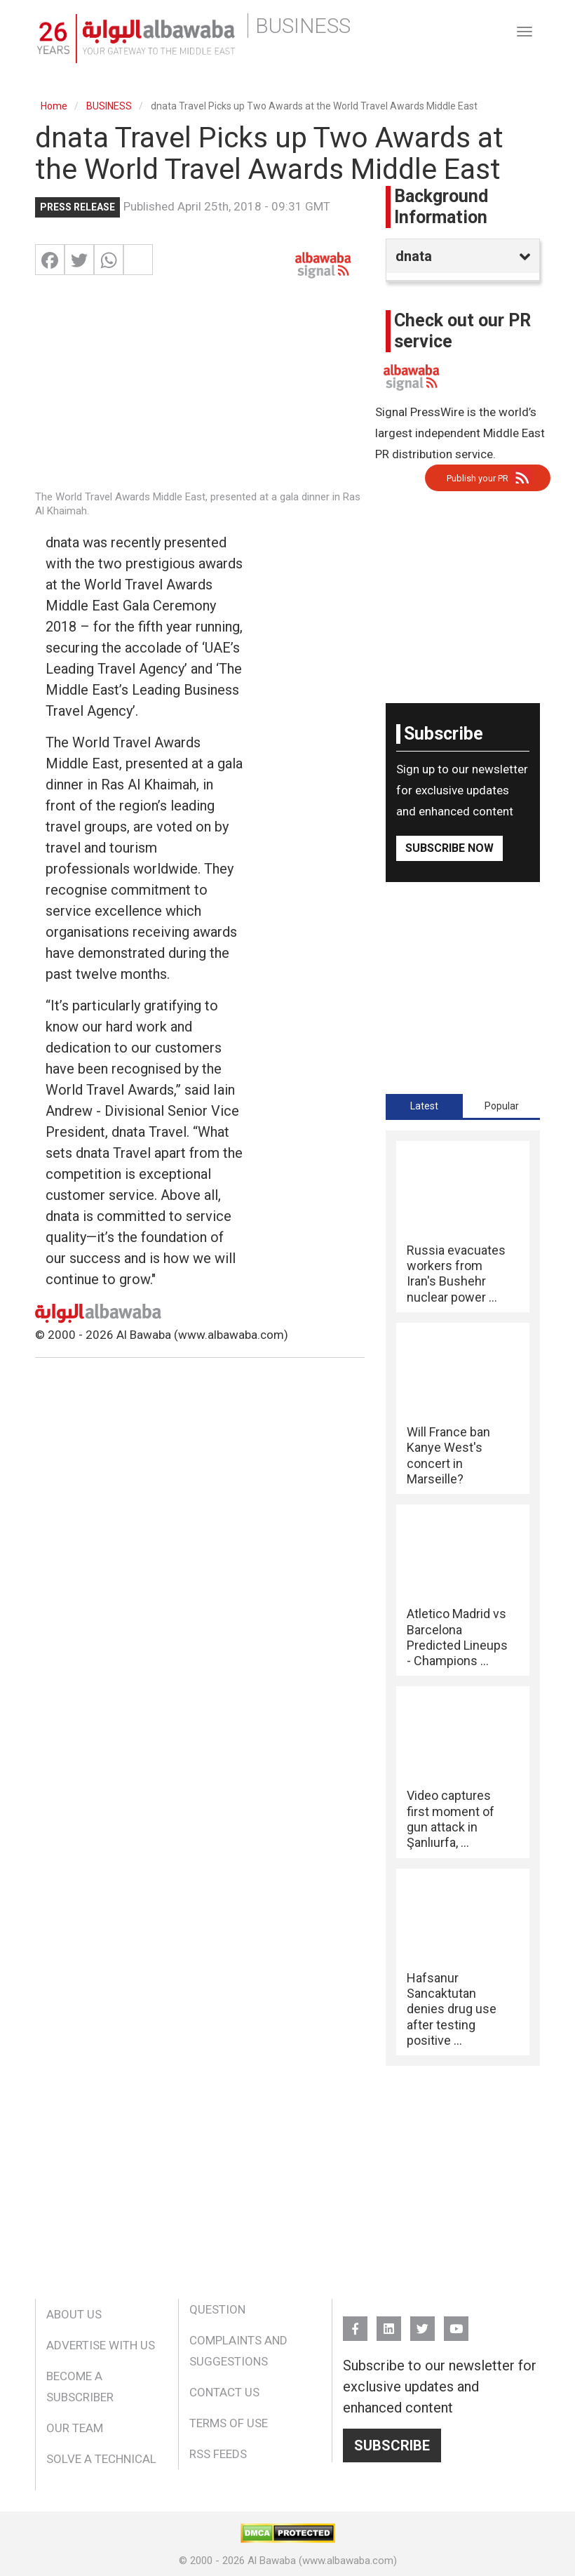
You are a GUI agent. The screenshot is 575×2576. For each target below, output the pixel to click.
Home (54, 106)
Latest (424, 1106)
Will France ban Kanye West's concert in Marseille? (448, 1455)
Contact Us (224, 2392)
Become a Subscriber (80, 2386)
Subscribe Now (449, 848)
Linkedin (389, 2322)
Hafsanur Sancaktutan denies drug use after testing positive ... (451, 2009)
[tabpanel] (463, 1598)
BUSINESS (109, 106)
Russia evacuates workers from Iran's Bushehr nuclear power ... (456, 1273)
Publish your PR (477, 478)
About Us (74, 2314)
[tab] (424, 1106)
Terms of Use (228, 2423)
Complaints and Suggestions (238, 2350)
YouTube (456, 2322)
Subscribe (392, 2445)
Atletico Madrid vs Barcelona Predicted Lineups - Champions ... (457, 1637)
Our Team (74, 2428)
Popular (502, 1106)
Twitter (422, 2322)
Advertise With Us (100, 2345)
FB (355, 2322)
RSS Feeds (218, 2454)
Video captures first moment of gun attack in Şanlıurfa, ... (450, 1819)
